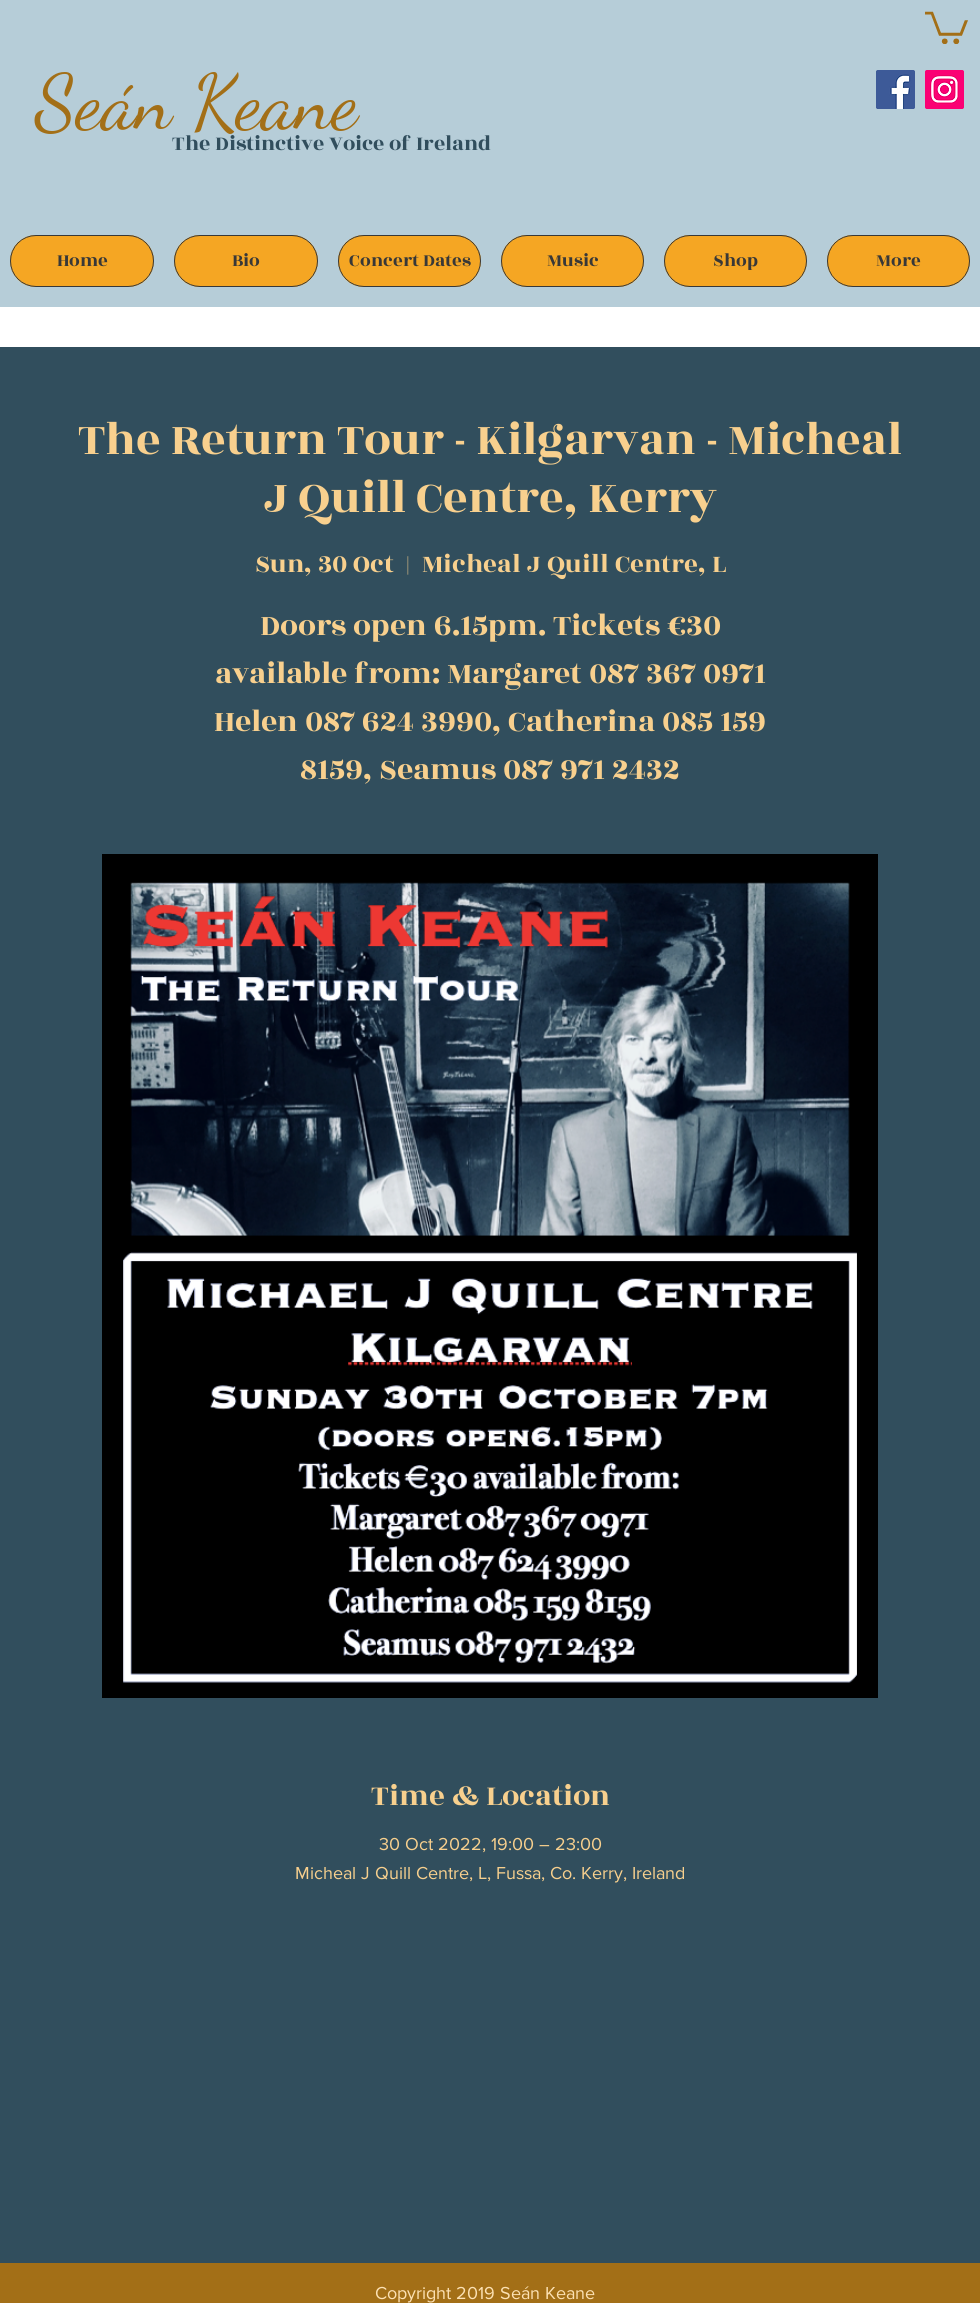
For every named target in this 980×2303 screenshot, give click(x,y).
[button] (946, 26)
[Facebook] (895, 89)
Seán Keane (196, 102)
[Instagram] (944, 89)
